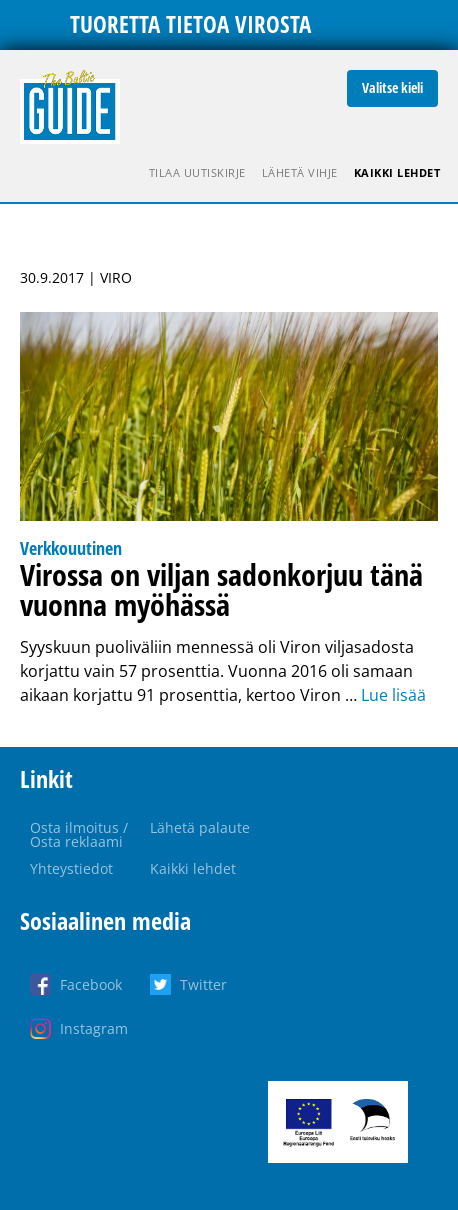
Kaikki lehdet (397, 172)
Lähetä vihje (300, 172)
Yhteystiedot (71, 868)
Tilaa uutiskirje (197, 172)
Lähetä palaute (200, 827)
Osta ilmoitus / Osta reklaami (79, 834)
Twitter (203, 984)
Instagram (94, 1028)
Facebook (91, 984)
